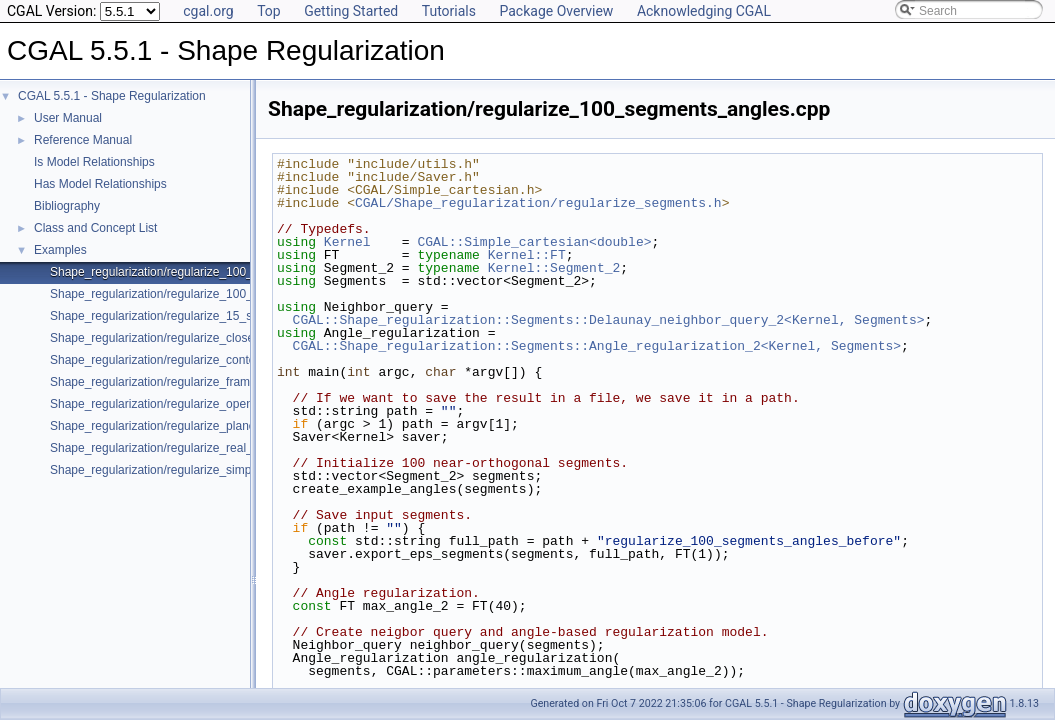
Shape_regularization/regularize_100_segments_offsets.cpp (209, 294)
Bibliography (67, 206)
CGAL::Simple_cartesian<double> (534, 242)
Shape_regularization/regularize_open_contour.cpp (186, 404)
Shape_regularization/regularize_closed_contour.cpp (190, 338)
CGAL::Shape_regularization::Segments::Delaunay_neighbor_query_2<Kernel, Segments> (609, 320)
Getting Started (351, 11)
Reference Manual (83, 140)
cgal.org (208, 11)
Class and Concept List (95, 228)
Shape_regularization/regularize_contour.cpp (169, 360)
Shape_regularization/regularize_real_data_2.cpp (181, 448)
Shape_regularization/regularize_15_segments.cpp (185, 316)
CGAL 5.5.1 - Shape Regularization (112, 96)
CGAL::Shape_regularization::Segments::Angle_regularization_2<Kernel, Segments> (597, 346)
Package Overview (556, 11)
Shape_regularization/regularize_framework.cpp (177, 382)
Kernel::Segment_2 (554, 268)
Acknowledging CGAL (704, 11)
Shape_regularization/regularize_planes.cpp (167, 426)
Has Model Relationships (100, 184)
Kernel (347, 242)
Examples (60, 250)
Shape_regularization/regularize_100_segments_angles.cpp (210, 272)
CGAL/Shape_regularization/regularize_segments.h (538, 203)
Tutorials (449, 11)
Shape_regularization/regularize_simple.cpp (166, 470)
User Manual (68, 118)
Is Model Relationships (94, 162)
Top (269, 11)
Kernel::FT (527, 255)
